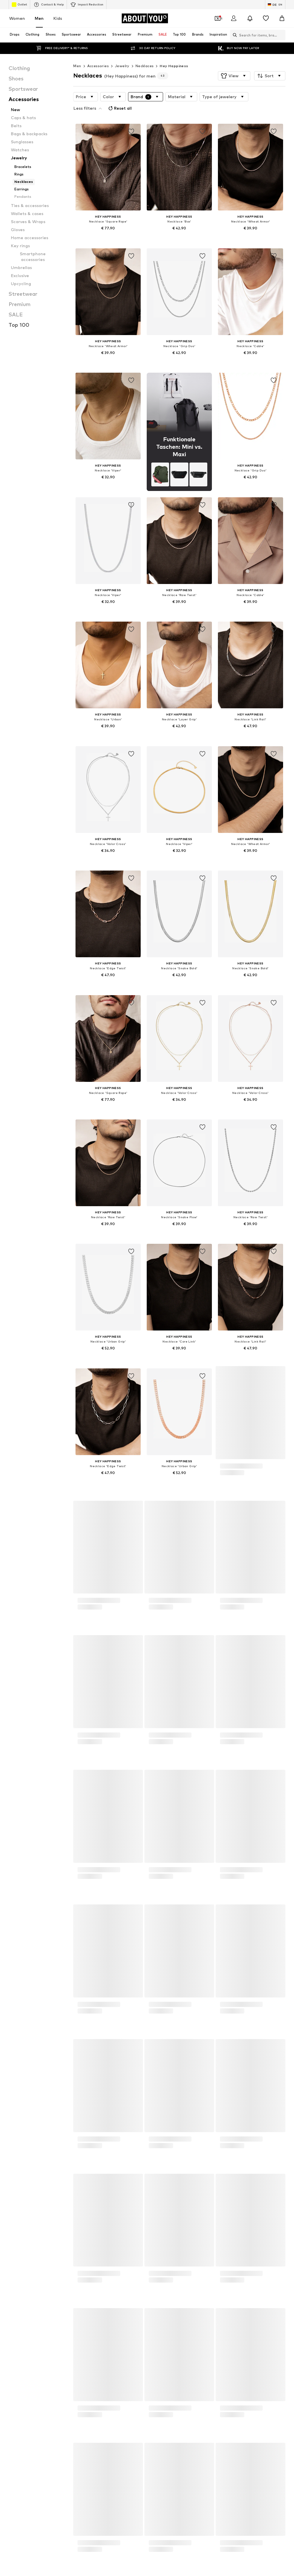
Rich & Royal (111, 2076)
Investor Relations (89, 2407)
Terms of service (160, 2407)
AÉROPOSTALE (114, 2051)
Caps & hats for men (213, 2002)
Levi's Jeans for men (25, 1985)
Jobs (59, 2407)
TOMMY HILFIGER (116, 2084)
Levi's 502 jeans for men (122, 1994)
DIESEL (13, 2043)
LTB (104, 2059)
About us (20, 2407)
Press (41, 2407)
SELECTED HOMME (24, 2084)
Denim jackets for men (120, 2002)
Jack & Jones (206, 2051)
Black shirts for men (212, 1994)
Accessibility (235, 2407)
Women (17, 18)
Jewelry (122, 66)
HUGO (106, 2034)
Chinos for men (20, 2002)
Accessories (98, 66)
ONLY (199, 2068)
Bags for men (112, 1960)
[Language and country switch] (275, 4)
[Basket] (281, 18)
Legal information (199, 2407)
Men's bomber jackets (120, 1977)
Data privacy (125, 2407)
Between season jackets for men (223, 1969)
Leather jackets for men (28, 1969)
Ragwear (15, 2076)
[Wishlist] (265, 18)
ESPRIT (107, 2043)
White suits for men (118, 1985)
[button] (234, 75)
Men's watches (20, 1994)
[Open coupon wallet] (217, 18)
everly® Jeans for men (26, 2010)
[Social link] (12, 2319)
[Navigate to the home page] (145, 18)
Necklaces (145, 66)
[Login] (233, 18)
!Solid (199, 2076)
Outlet (19, 4)
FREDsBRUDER (207, 2043)
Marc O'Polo (205, 2059)
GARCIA (14, 2051)
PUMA (12, 2068)
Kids (57, 18)
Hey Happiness (174, 66)
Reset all (263, 95)
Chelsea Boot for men (120, 2010)
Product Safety (269, 2407)
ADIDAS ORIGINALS (23, 2034)
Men (39, 18)
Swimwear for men (211, 1985)
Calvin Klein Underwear (215, 2034)
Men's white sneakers (26, 1977)
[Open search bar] (233, 35)
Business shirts (19, 1960)
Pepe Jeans (111, 2068)
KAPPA (13, 2059)
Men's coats (205, 1960)
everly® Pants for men (120, 1969)
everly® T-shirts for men (215, 1977)
